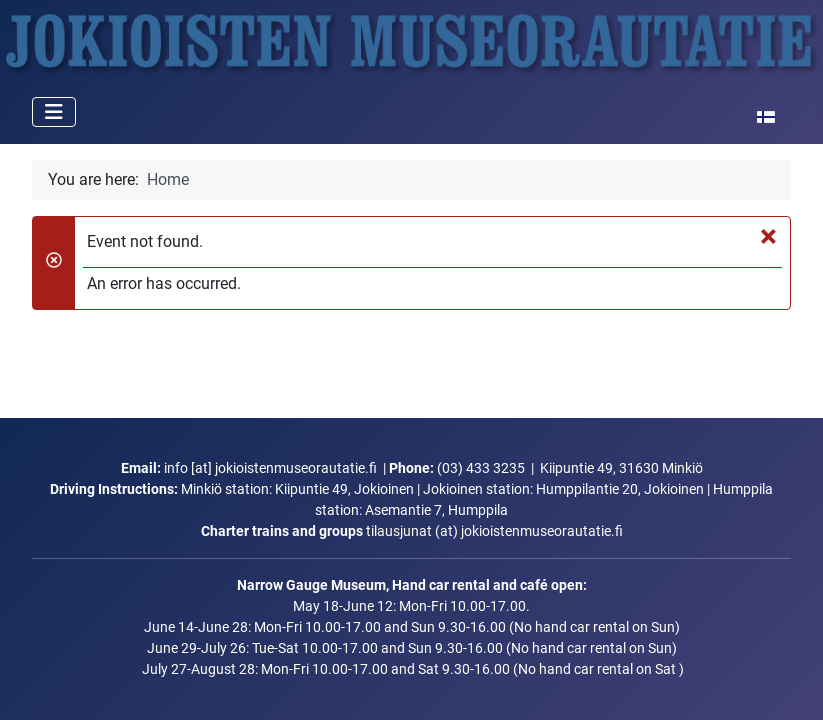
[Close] (768, 236)
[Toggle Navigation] (54, 112)
